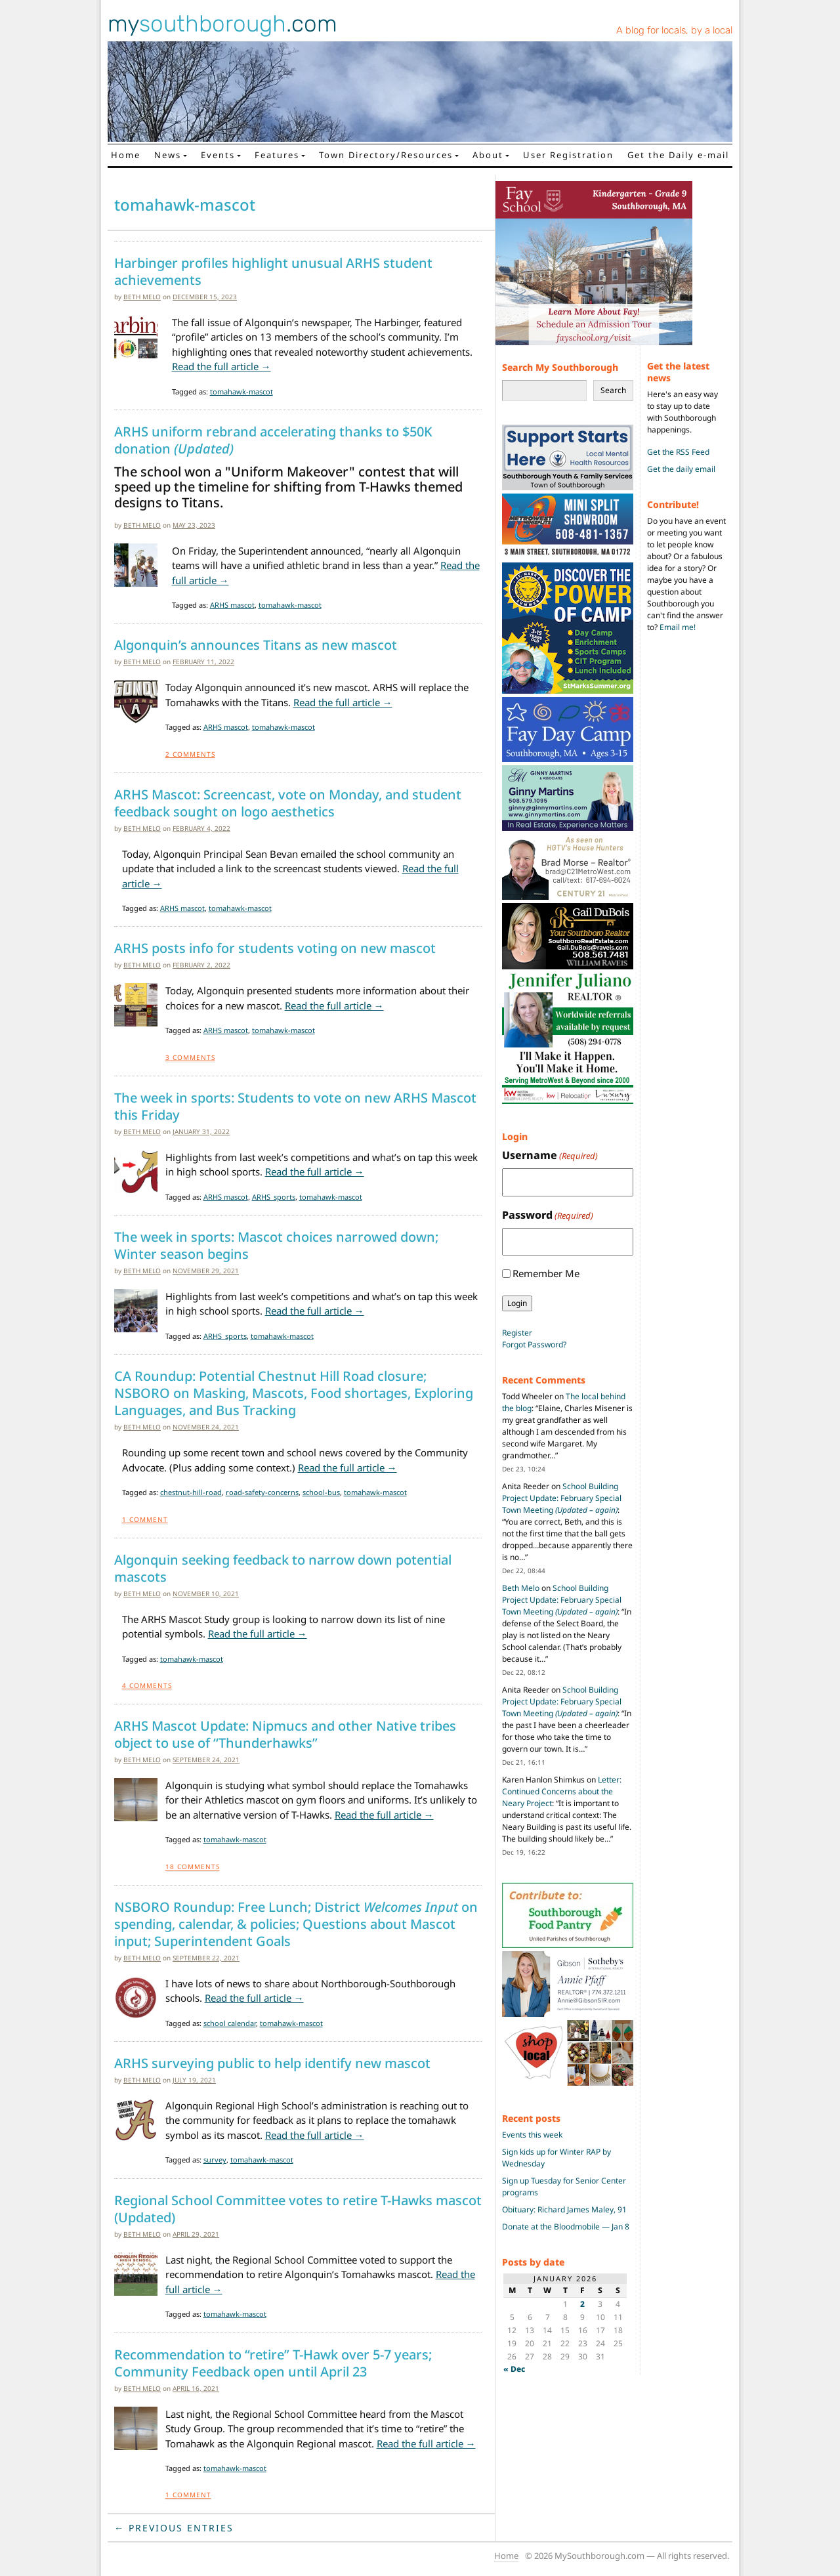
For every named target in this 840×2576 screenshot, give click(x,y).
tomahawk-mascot (241, 391)
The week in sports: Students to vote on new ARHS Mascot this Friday (295, 1106)
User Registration (568, 155)
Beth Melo (142, 296)
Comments (190, 754)
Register (517, 1332)
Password (547, 1215)
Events (218, 155)
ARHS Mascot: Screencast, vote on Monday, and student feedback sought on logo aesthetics (287, 803)
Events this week (532, 2134)
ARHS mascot (232, 605)
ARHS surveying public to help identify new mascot (272, 2063)
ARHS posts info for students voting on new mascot (275, 948)
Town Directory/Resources (386, 155)
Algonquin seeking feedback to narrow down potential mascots (283, 1569)
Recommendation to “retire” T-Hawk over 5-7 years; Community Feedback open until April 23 (273, 2363)
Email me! (678, 627)
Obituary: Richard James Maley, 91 (564, 2209)
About (487, 155)
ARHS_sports (273, 1197)
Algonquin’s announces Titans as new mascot (255, 645)
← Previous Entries (174, 2528)
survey (214, 2159)
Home (125, 155)
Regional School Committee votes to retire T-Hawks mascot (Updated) (298, 2209)
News (167, 155)
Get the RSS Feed (678, 451)
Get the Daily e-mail (678, 155)
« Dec (514, 2369)
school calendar (229, 2023)
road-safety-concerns (262, 1492)
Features (277, 155)
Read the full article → (221, 366)
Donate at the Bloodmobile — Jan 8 (565, 2226)
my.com (222, 23)
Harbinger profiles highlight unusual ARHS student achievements (273, 272)
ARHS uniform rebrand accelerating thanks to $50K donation (273, 440)
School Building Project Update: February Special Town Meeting (561, 1498)
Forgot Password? (534, 1344)
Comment (145, 1519)
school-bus (321, 1492)
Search (613, 390)
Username (550, 1155)
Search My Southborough (560, 367)
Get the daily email (681, 469)
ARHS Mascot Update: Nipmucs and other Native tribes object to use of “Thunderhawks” (285, 1735)
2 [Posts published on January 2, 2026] (582, 2304)
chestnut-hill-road (191, 1492)
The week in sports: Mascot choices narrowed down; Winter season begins (276, 1246)
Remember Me (546, 1273)
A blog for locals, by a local (674, 30)
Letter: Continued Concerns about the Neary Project (561, 1791)
